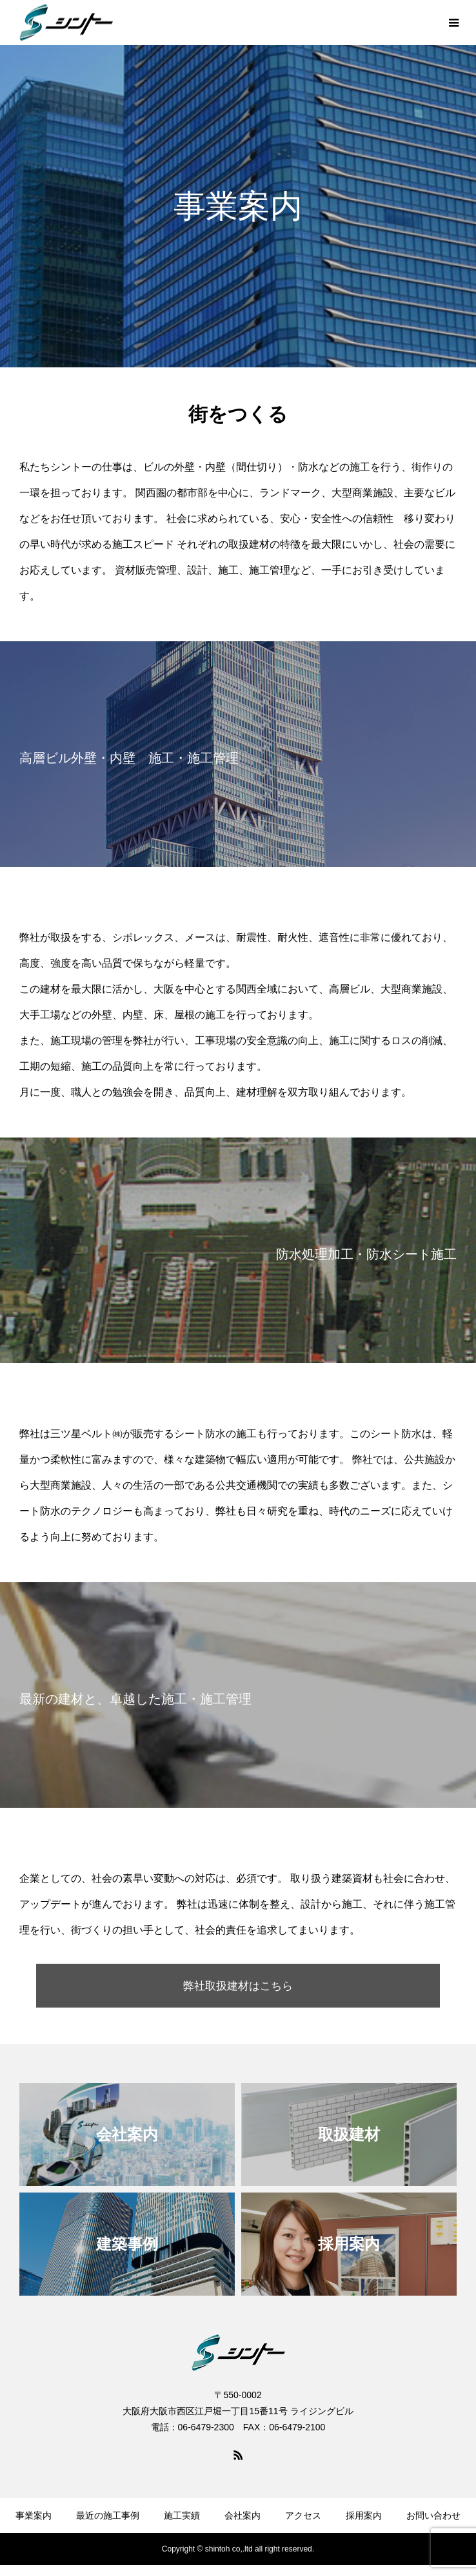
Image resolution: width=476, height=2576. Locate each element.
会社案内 (242, 2517)
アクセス (303, 2517)
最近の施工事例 (107, 2517)
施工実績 (182, 2517)
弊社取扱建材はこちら (238, 1986)
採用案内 (364, 2517)
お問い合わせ (433, 2517)
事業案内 (33, 2517)
